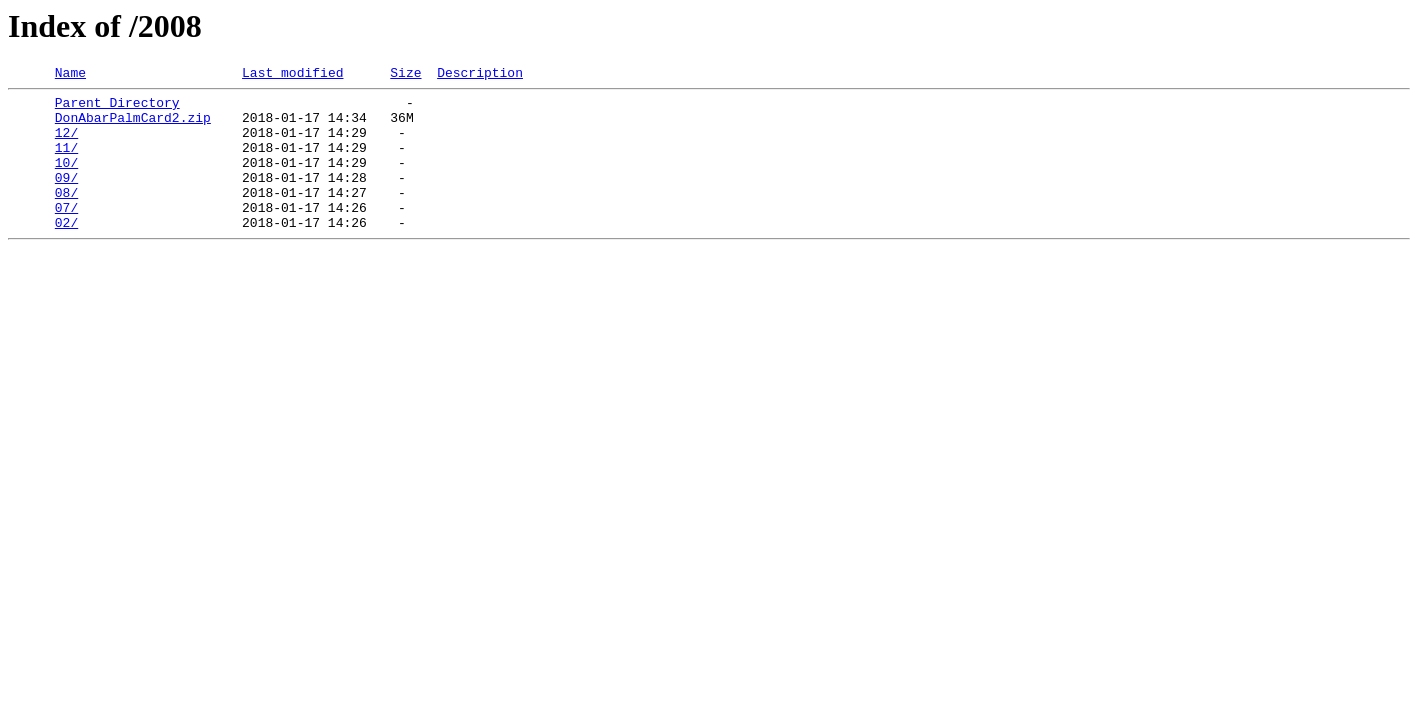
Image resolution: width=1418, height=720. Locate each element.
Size (405, 75)
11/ (66, 162)
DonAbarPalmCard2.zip (133, 126)
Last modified (292, 75)
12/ (66, 144)
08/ (66, 216)
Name (70, 75)
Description (480, 75)
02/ (66, 252)
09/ (66, 198)
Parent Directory (117, 108)
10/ (66, 180)
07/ (66, 234)
